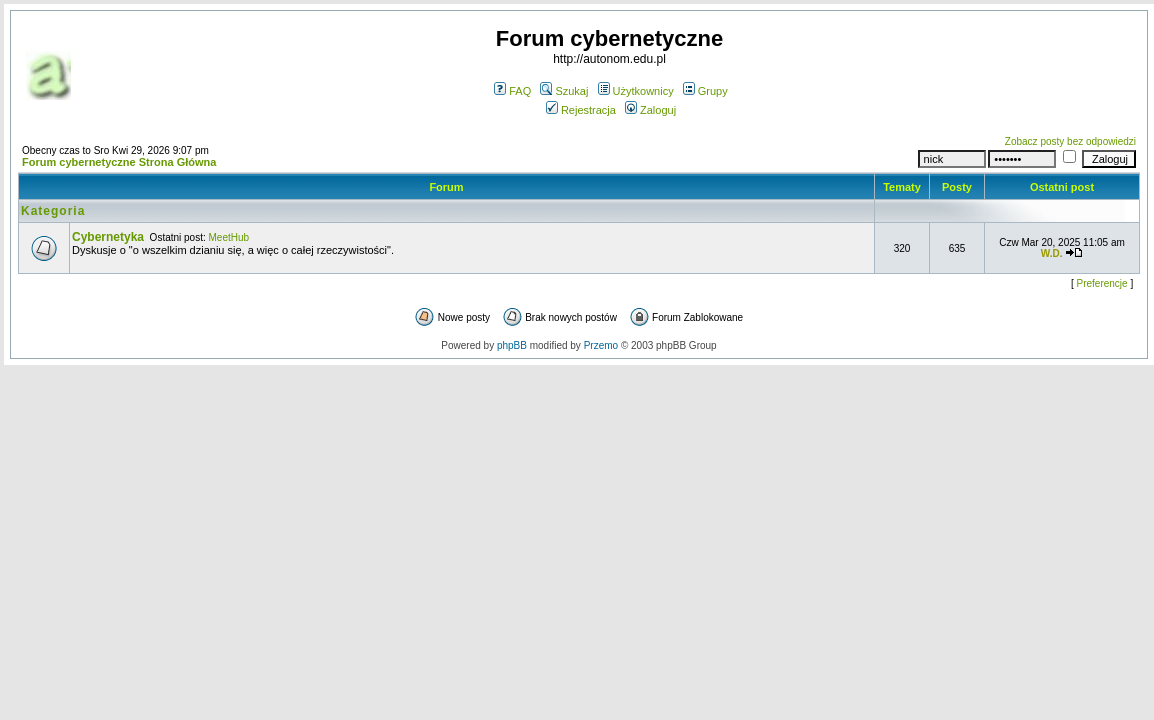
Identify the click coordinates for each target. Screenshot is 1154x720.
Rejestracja (581, 110)
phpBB (512, 345)
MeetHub (229, 237)
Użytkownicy (636, 91)
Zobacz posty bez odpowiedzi (1070, 141)
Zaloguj (650, 110)
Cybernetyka (108, 237)
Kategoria (53, 211)
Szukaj (564, 91)
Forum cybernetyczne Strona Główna (119, 162)
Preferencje (1102, 283)
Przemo (601, 345)
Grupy (705, 91)
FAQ (512, 91)
